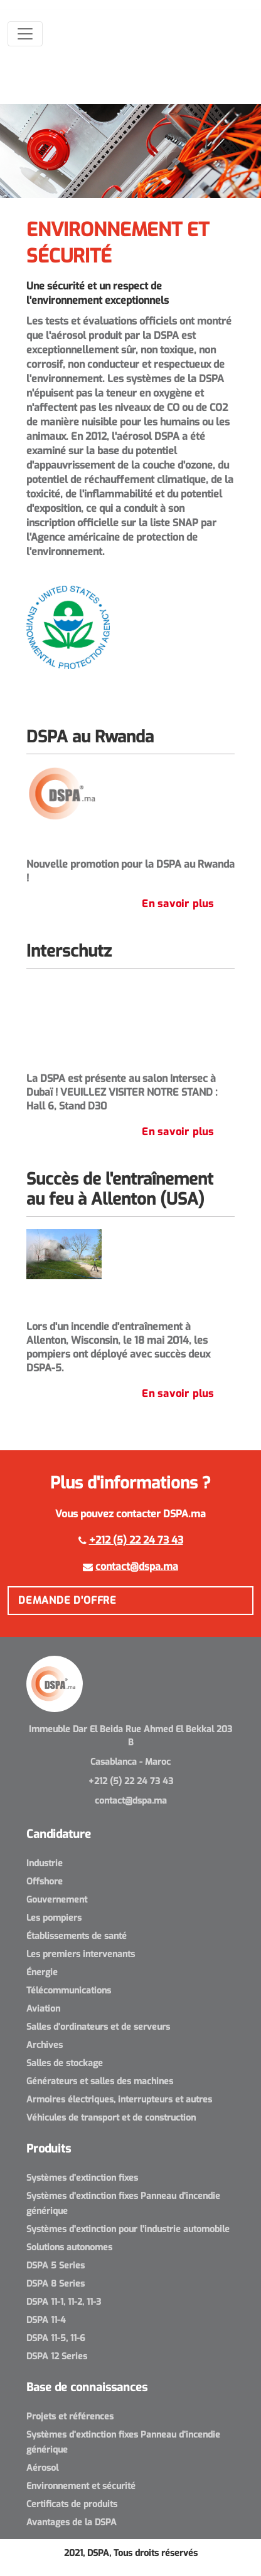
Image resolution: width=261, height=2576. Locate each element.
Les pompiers (54, 1918)
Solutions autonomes (69, 2247)
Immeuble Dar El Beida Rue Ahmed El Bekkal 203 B (130, 1735)
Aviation (43, 2009)
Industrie (44, 1863)
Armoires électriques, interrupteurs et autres (119, 2100)
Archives (44, 2045)
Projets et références (70, 2417)
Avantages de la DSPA (71, 2522)
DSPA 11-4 (46, 2320)
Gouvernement (56, 1900)
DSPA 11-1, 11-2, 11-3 (63, 2302)
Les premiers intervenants (80, 1954)
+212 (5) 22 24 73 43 (136, 1540)
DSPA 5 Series (55, 2266)
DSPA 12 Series (56, 2356)
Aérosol (42, 2468)
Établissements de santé (76, 1936)
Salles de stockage (64, 2063)
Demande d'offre (67, 1600)
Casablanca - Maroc (130, 1762)
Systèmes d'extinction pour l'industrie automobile (128, 2229)
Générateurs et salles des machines (99, 2081)
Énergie (42, 1972)
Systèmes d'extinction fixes (82, 2178)
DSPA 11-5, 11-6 (55, 2338)
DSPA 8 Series (55, 2284)
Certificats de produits (71, 2504)
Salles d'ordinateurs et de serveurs (98, 2027)
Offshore (44, 1882)
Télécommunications (68, 1991)
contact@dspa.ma (136, 1566)
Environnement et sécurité (81, 2486)
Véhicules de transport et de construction (111, 2118)
